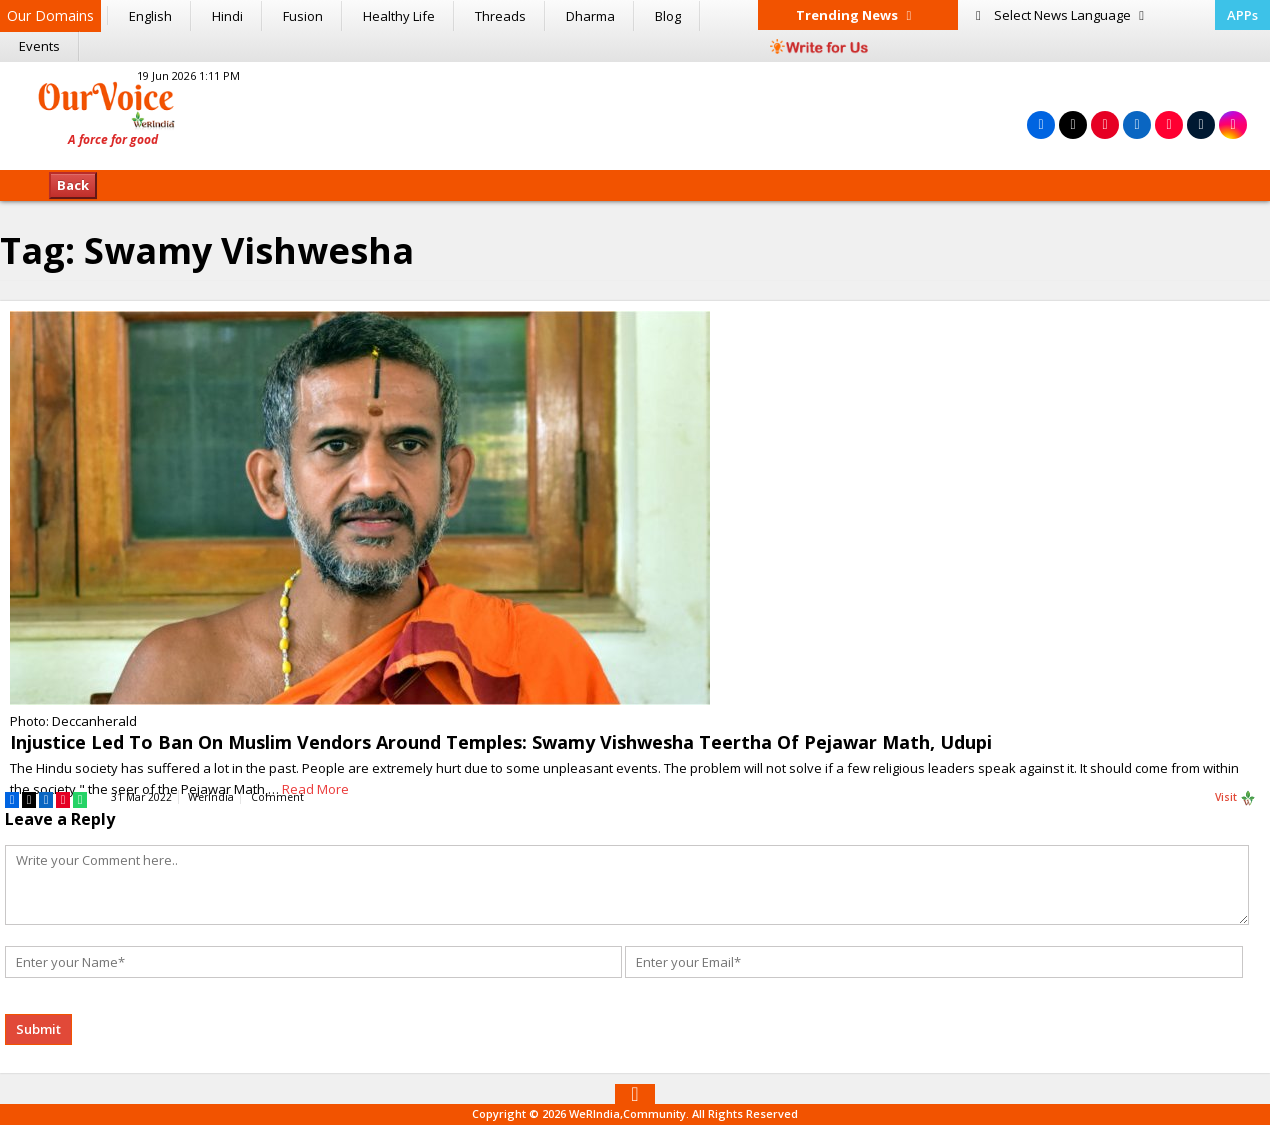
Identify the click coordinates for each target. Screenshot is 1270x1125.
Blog (668, 16)
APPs (1242, 15)
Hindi (227, 16)
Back (73, 185)
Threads (500, 16)
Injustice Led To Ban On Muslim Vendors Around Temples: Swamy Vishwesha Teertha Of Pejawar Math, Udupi (501, 742)
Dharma (590, 16)
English (150, 16)
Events (39, 46)
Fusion (303, 16)
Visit (1235, 798)
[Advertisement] (635, 113)
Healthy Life (399, 16)
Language (1060, 15)
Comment (277, 797)
